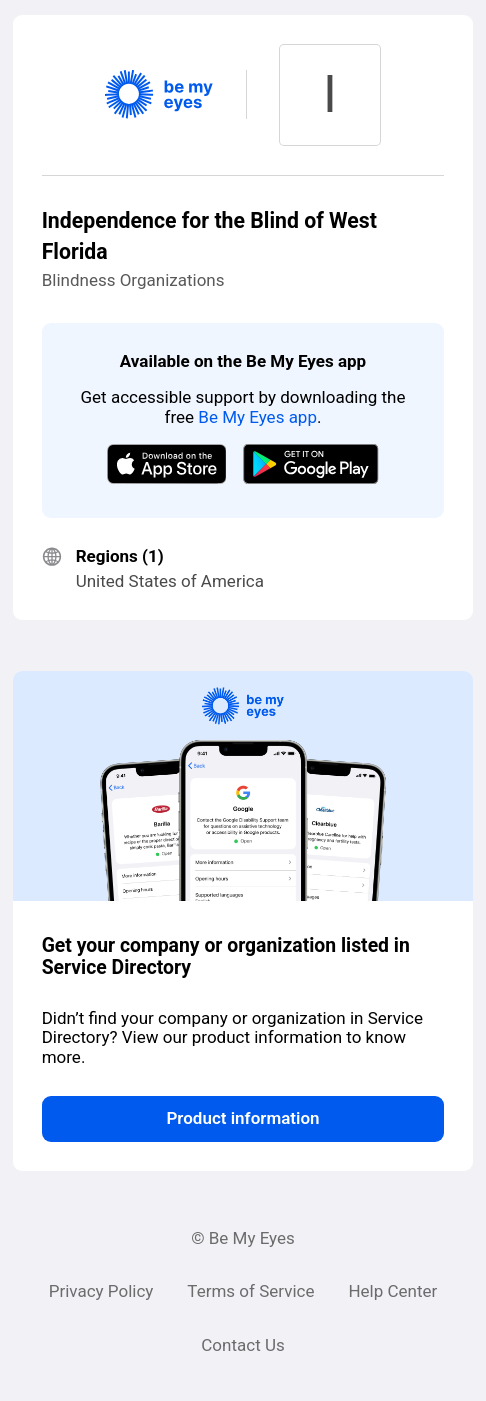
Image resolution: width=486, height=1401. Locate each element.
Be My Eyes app (257, 417)
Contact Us (242, 1345)
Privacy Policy (101, 1291)
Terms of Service (250, 1291)
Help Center (392, 1291)
